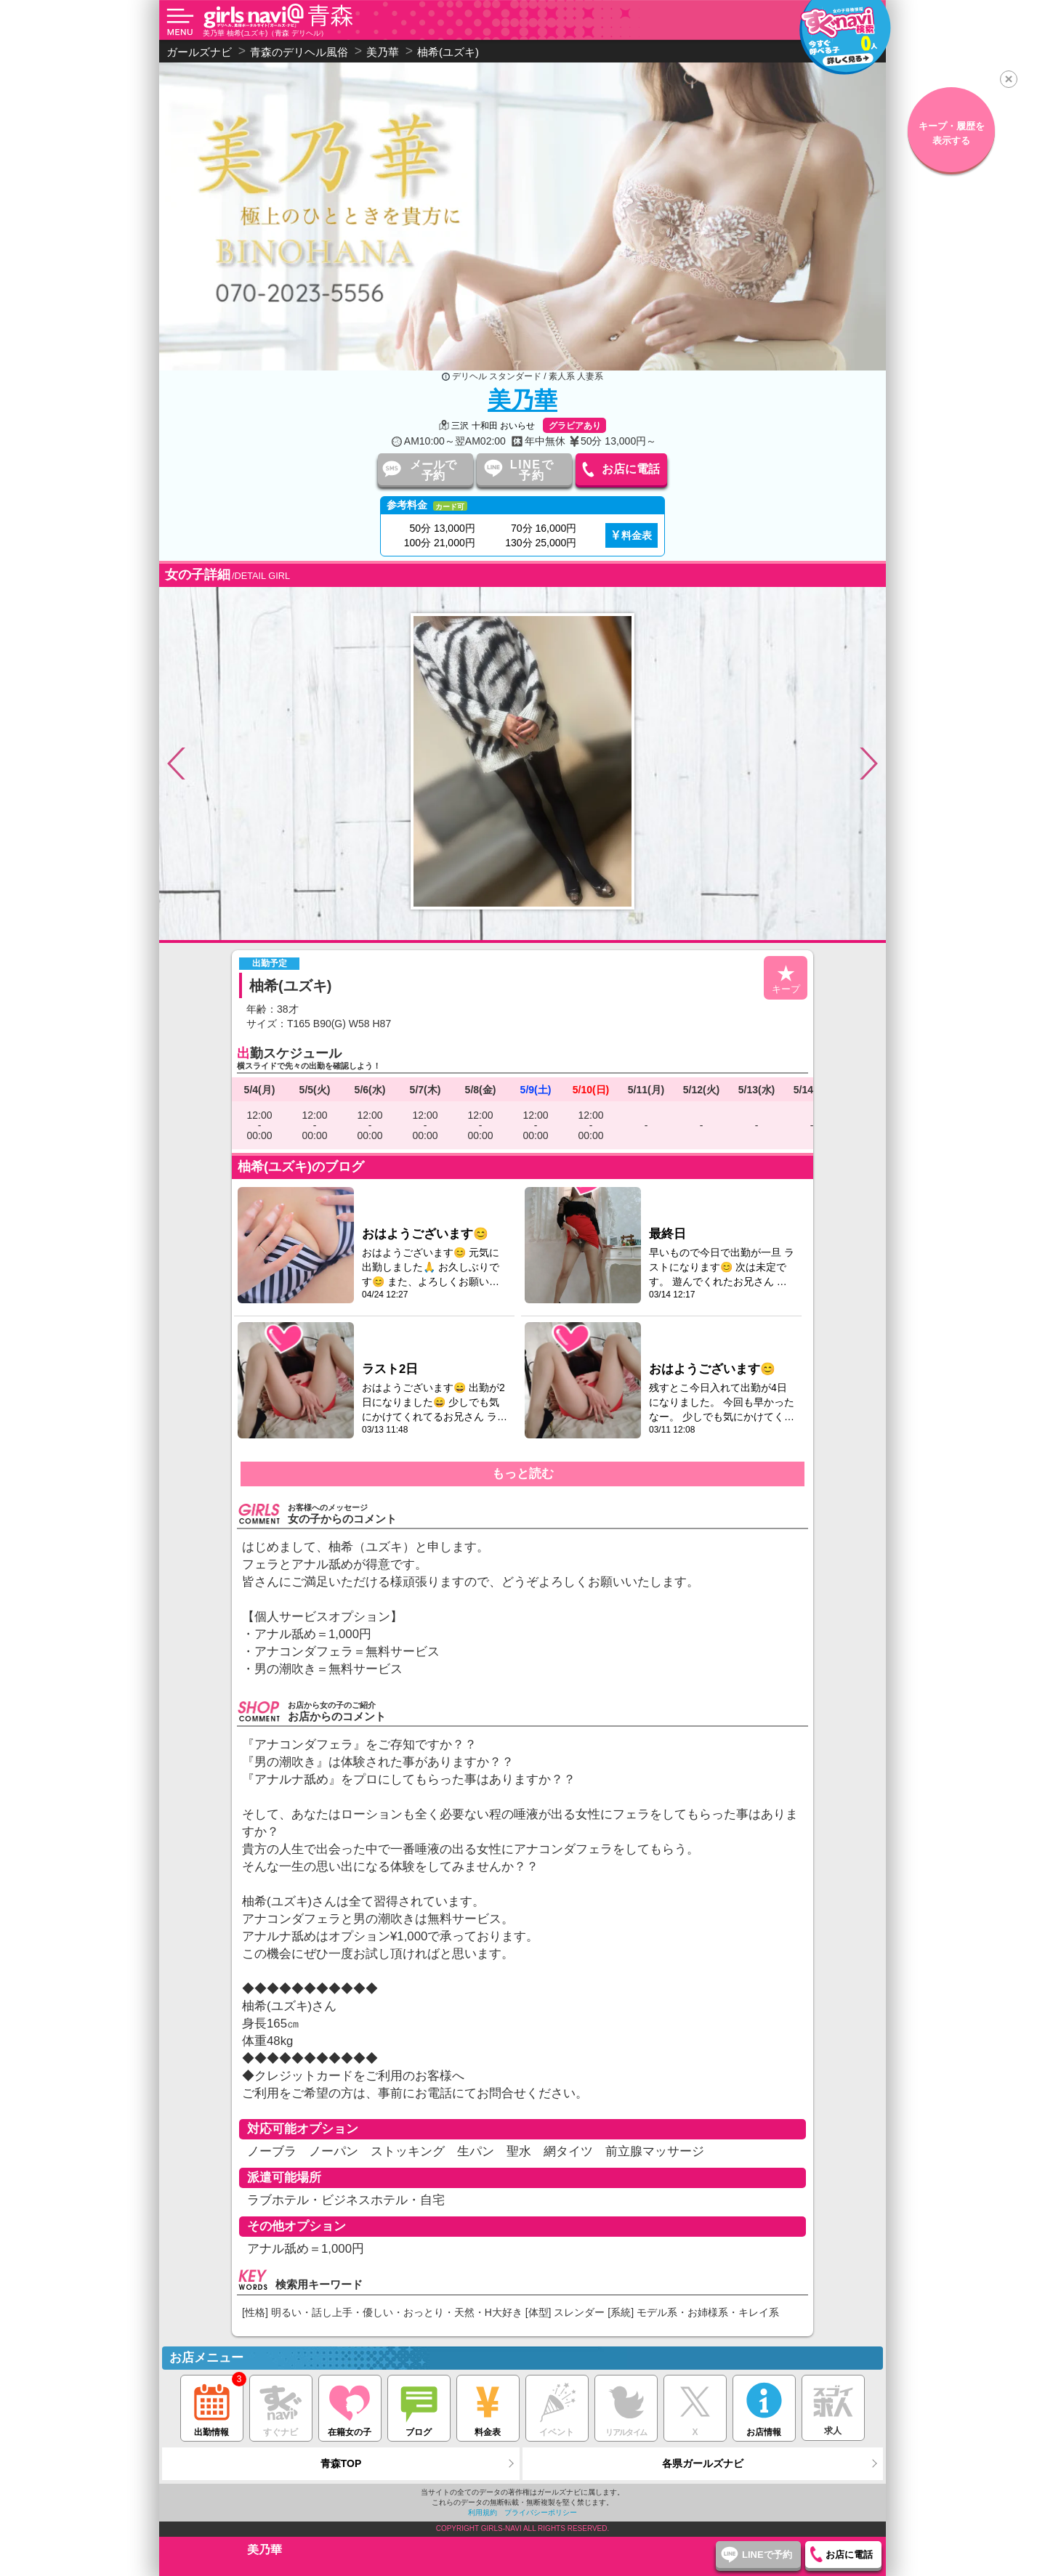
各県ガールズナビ (702, 2463)
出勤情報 (212, 2406)
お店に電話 (631, 469)
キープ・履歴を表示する (952, 133)
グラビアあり (575, 426)
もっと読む (523, 1474)
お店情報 (764, 2406)
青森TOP (341, 2463)
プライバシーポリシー (540, 2512)
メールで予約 (433, 470)
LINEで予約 (532, 470)
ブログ (419, 2406)
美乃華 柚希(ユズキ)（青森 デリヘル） (265, 33)
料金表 (636, 535)
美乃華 (522, 400)
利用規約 (482, 2512)
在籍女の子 (350, 2406)
